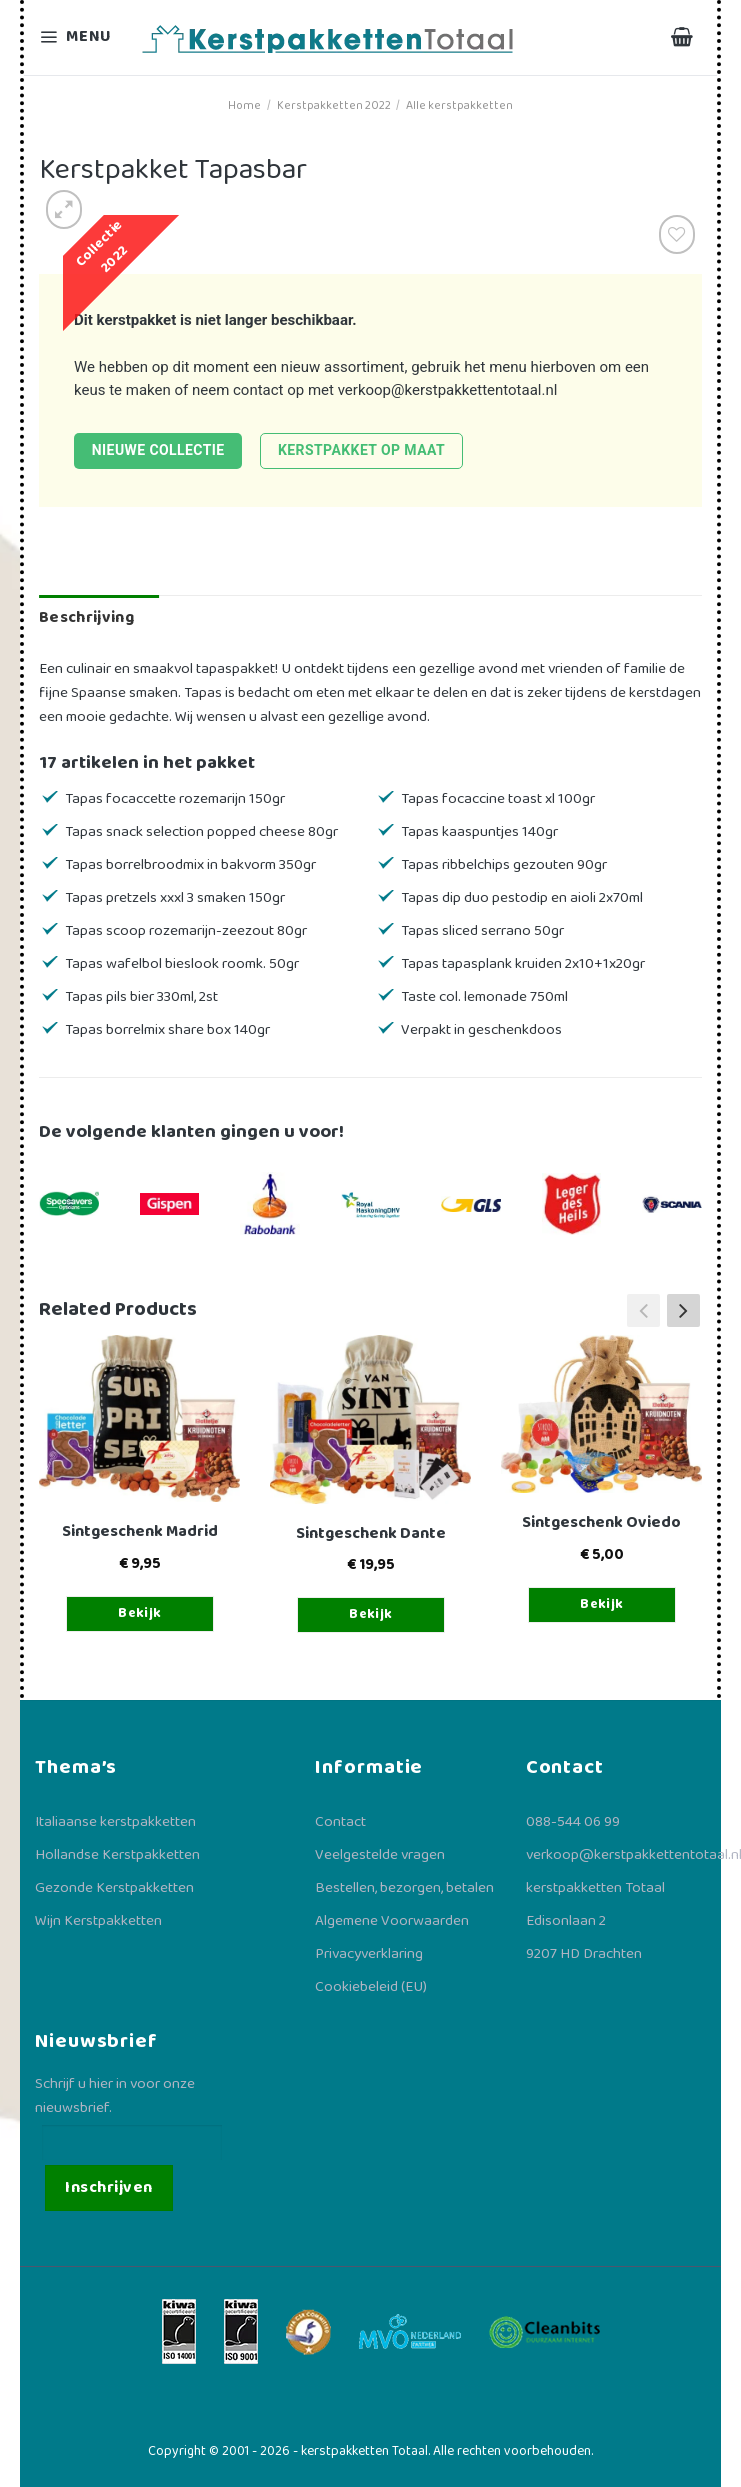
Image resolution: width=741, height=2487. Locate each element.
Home (244, 105)
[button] (683, 1310)
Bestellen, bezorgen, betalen (404, 1888)
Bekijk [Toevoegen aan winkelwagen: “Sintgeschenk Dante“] (371, 1614)
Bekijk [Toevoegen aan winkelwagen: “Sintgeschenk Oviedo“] (602, 1604)
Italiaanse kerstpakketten (115, 1822)
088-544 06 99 (573, 1822)
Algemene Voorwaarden (392, 1921)
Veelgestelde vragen (380, 1855)
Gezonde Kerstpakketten (114, 1888)
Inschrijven (108, 2187)
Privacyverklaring (369, 1954)
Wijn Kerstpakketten (98, 1921)
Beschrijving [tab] (86, 617)
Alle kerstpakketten (459, 105)
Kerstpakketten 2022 (334, 105)
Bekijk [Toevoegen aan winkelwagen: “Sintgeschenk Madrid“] (140, 1613)
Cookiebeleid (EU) (371, 1987)
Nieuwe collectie (158, 450)
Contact (340, 1822)
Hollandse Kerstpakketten (117, 1855)
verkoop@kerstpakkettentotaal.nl (448, 390)
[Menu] (78, 37)
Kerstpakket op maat (361, 450)
